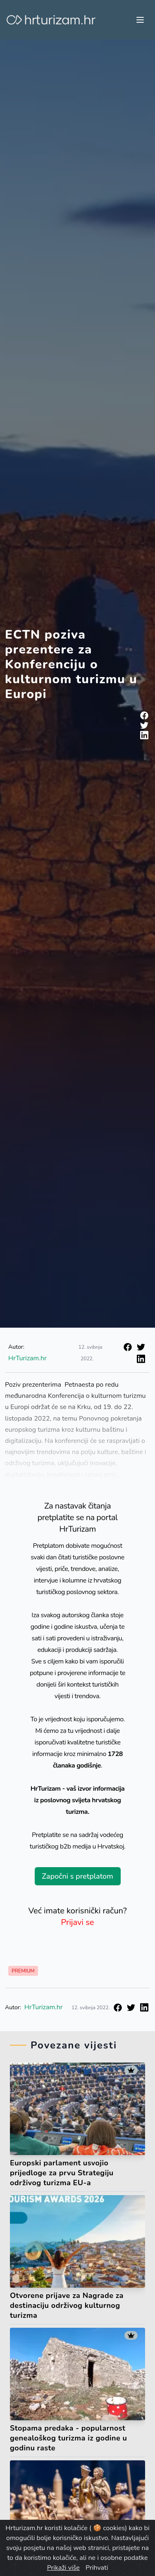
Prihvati (97, 2567)
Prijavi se (77, 1922)
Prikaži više (63, 2567)
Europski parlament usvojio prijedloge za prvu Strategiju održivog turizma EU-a (62, 2173)
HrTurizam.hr (27, 1358)
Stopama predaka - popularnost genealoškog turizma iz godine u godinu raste (68, 2438)
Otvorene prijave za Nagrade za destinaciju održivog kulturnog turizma (67, 2305)
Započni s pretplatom (77, 1876)
